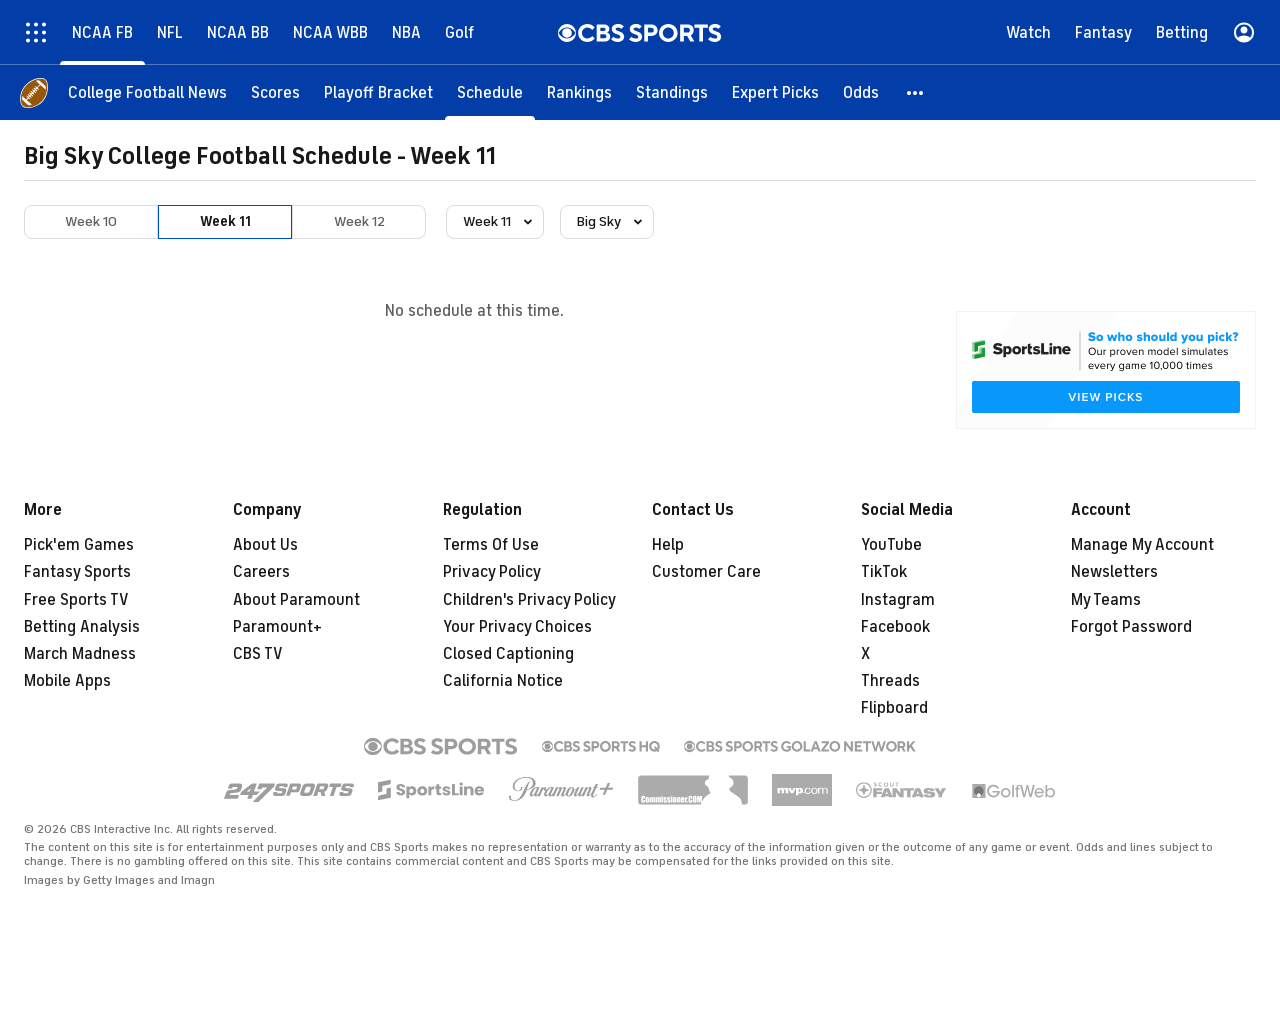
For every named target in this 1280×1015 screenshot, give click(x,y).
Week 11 (225, 221)
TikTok (884, 572)
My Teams (1106, 600)
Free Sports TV (76, 600)
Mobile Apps (67, 681)
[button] (916, 92)
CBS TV (258, 654)
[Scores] (275, 92)
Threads (890, 681)
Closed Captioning (508, 654)
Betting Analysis (82, 627)
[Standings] (672, 92)
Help (668, 545)
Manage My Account (1142, 545)
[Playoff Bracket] (378, 92)
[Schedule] (490, 92)
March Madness (80, 654)
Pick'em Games (79, 545)
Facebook (895, 627)
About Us (265, 545)
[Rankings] (579, 92)
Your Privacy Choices (517, 627)
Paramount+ (277, 627)
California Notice (503, 681)
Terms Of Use (491, 545)
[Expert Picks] (775, 92)
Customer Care (706, 572)
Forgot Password (1131, 627)
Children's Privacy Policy (529, 600)
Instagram (898, 600)
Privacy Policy (492, 572)
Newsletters (1114, 572)
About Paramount (296, 600)
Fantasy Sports (77, 572)
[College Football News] (147, 92)
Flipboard (894, 708)
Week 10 (91, 221)
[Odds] (861, 92)
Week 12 (359, 221)
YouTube (891, 545)
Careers (261, 572)
